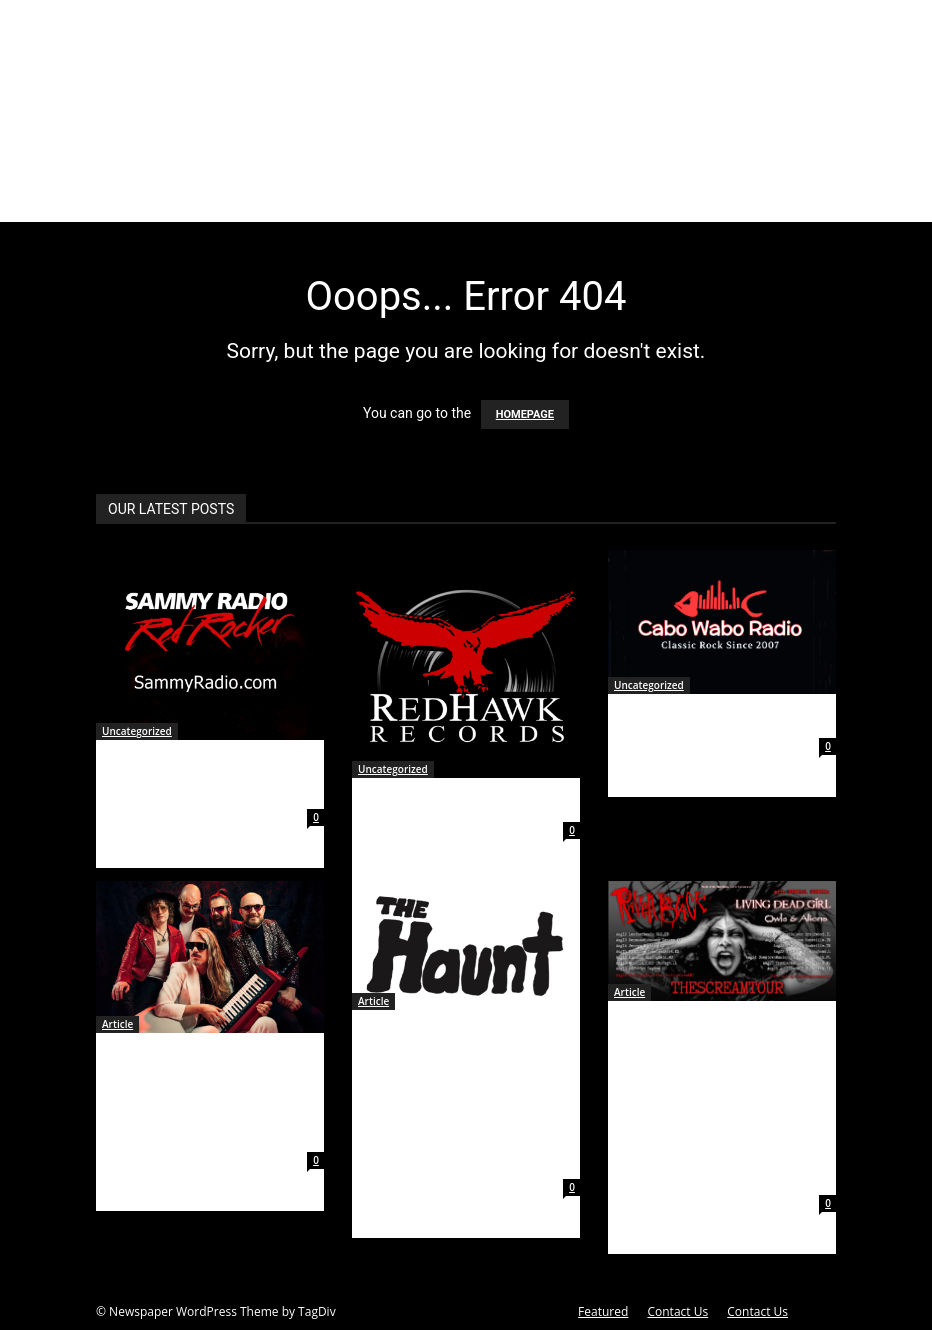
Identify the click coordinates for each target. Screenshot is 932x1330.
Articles (254, 197)
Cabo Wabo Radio (691, 719)
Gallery (446, 197)
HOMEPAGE (525, 414)
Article (117, 1024)
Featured (603, 1311)
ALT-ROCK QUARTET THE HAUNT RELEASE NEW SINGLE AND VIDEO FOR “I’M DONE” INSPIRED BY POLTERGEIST (458, 1097)
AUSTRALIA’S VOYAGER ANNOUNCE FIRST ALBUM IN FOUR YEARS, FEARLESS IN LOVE (209, 1095)
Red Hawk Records (440, 803)
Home (122, 197)
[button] (812, 198)
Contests (650, 197)
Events (333, 197)
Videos (508, 197)
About (176, 197)
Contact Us (677, 1311)
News (388, 197)
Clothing (574, 197)
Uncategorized (137, 731)
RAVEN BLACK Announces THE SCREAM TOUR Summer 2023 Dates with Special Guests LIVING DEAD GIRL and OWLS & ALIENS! (720, 1101)
